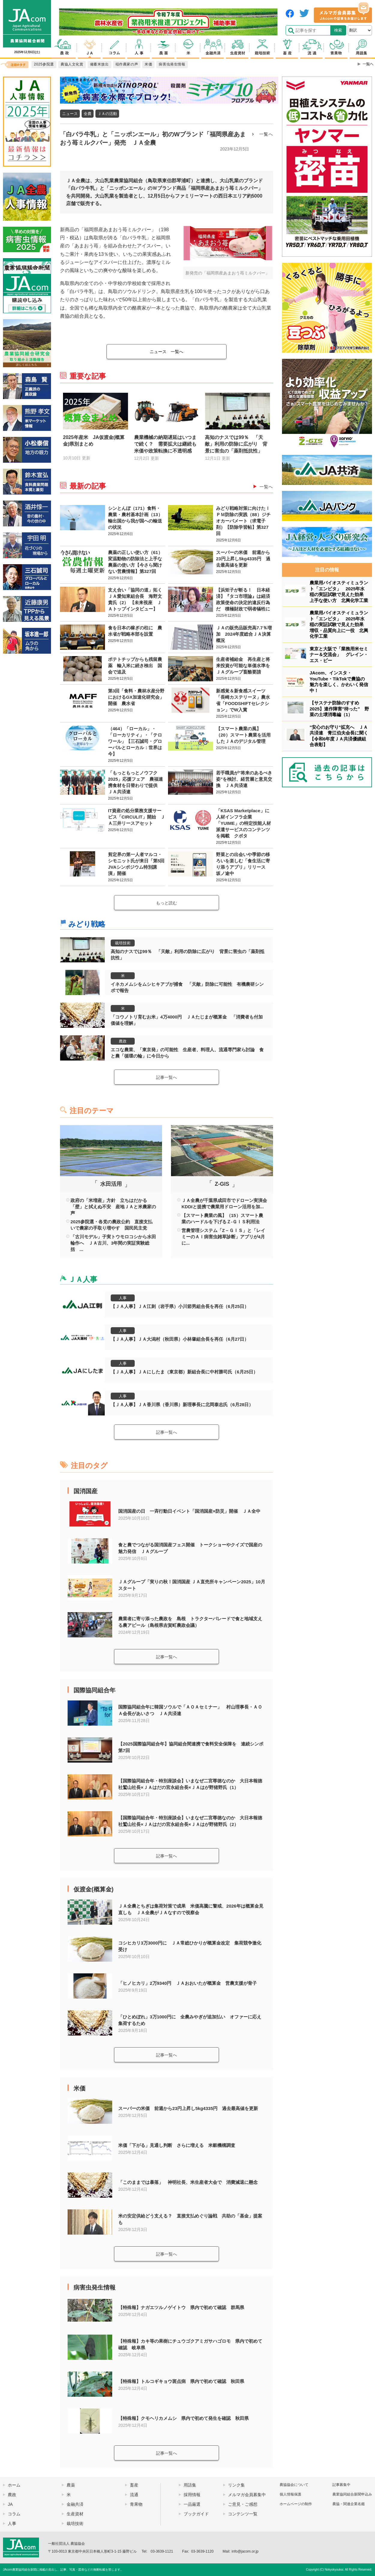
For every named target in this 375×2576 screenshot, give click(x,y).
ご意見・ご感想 (242, 2504)
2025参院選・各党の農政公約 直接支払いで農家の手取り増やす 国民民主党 (111, 1224)
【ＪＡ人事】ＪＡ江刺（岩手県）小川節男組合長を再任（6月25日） (180, 1306)
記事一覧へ (166, 1077)
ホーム (14, 2485)
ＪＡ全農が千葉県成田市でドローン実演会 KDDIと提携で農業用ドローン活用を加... (224, 1203)
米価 (80, 2088)
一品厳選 (192, 2504)
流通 (134, 2494)
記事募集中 (341, 2485)
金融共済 (75, 2504)
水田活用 (111, 1184)
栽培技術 (122, 943)
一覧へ (266, 134)
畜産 (134, 2485)
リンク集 (236, 2485)
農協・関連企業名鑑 (348, 2504)
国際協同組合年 (95, 1690)
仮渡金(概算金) (93, 1889)
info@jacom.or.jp (245, 2551)
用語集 (190, 2485)
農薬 (71, 2485)
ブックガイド (196, 2513)
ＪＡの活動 (107, 113)
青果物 (136, 2504)
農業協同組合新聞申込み (352, 2494)
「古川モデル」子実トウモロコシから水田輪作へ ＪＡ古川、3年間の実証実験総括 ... (113, 1243)
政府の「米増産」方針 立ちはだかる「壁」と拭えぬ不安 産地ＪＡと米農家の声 (113, 1206)
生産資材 (75, 2513)
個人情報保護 (290, 2494)
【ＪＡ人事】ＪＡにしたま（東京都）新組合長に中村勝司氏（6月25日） (184, 1371)
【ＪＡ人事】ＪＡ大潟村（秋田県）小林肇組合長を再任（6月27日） (180, 1339)
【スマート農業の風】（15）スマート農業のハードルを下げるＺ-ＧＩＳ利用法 (222, 1218)
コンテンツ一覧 (242, 2513)
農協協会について (294, 2485)
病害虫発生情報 (95, 2287)
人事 (123, 1298)
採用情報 (192, 2494)
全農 (88, 113)
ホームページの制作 (296, 2504)
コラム (14, 2513)
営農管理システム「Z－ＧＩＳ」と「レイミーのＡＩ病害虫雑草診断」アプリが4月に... (223, 1237)
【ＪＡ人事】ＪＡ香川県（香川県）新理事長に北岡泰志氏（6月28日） (182, 1404)
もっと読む (166, 903)
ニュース (70, 113)
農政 (123, 1041)
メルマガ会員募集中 (247, 2494)
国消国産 (86, 1491)
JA (10, 2504)
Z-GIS (222, 1184)
